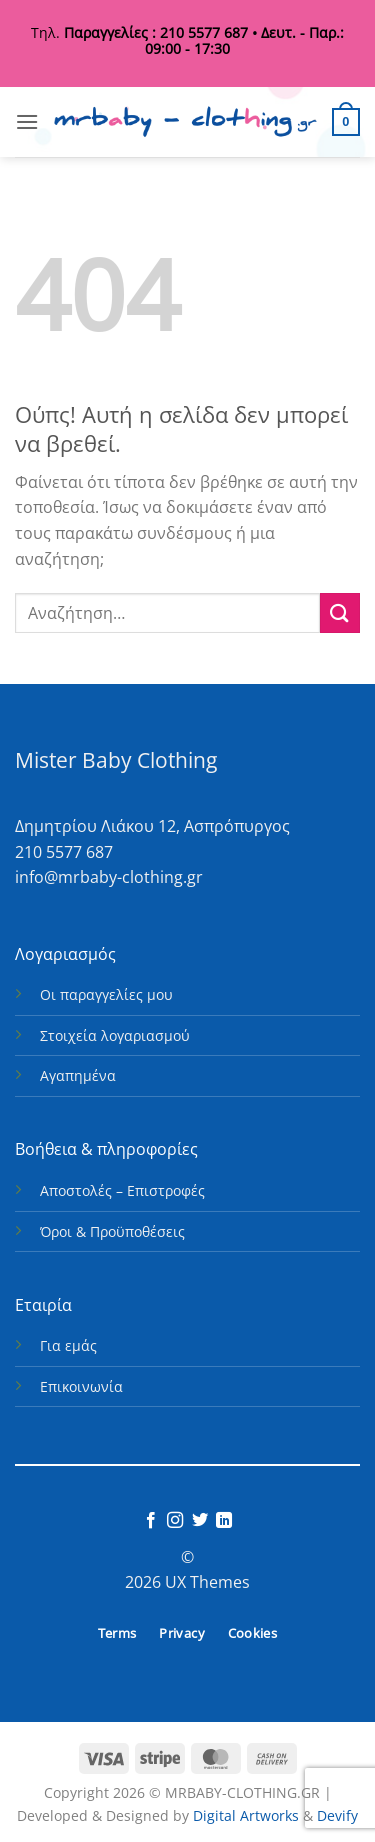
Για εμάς (68, 1345)
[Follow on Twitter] (200, 1521)
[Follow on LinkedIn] (224, 1521)
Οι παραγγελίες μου (106, 994)
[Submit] (340, 612)
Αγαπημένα (78, 1075)
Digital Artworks (246, 1815)
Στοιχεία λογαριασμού (115, 1035)
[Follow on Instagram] (175, 1521)
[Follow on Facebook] (151, 1521)
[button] (27, 121)
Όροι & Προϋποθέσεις (112, 1231)
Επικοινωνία (81, 1386)
